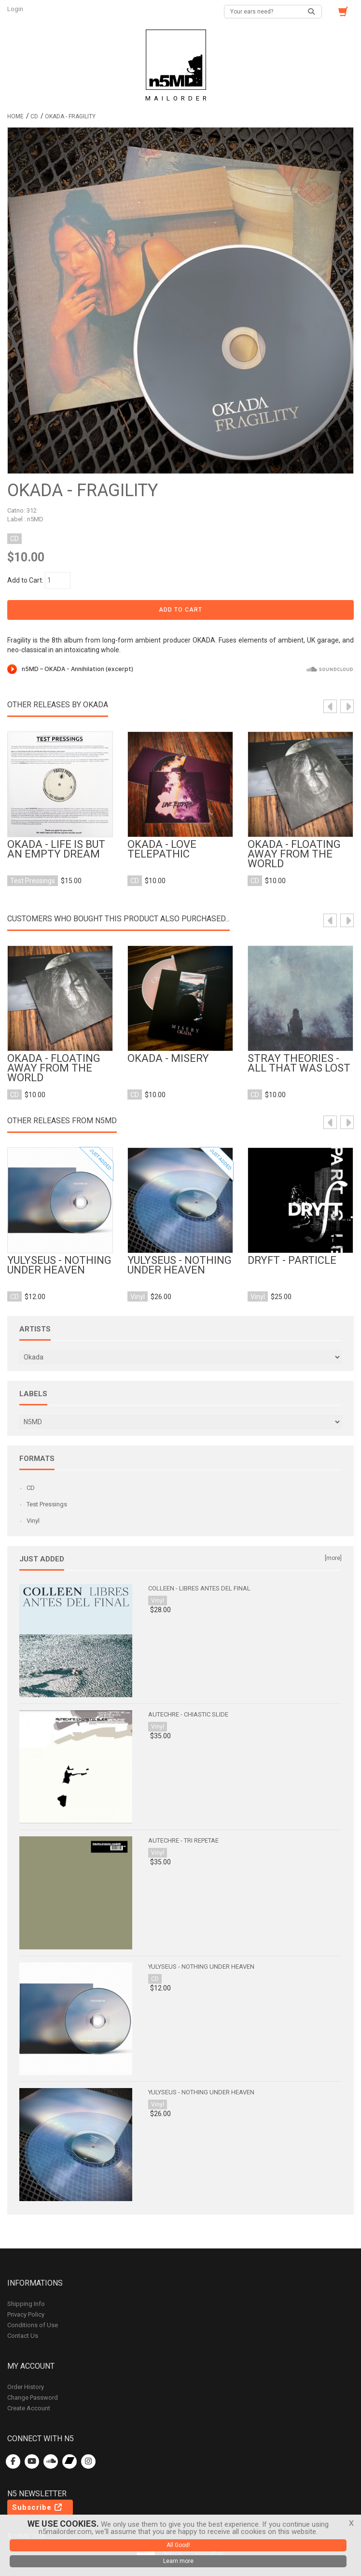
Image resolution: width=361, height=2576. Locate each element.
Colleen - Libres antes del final (199, 1588)
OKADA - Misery (168, 1058)
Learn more (178, 2561)
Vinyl (33, 1520)
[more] (333, 1558)
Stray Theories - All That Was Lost (299, 1063)
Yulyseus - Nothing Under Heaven (59, 1265)
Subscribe (37, 2507)
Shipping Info (26, 2303)
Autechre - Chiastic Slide (188, 1714)
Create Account (28, 2408)
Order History (25, 2386)
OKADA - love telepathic (161, 849)
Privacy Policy (25, 2314)
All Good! (178, 2545)
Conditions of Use (32, 2325)
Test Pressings (47, 1504)
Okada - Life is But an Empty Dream (56, 849)
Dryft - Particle (292, 1260)
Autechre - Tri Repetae (183, 1840)
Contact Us (22, 2335)
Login (16, 9)
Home (15, 116)
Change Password (32, 2397)
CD (34, 116)
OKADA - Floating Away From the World (294, 854)
